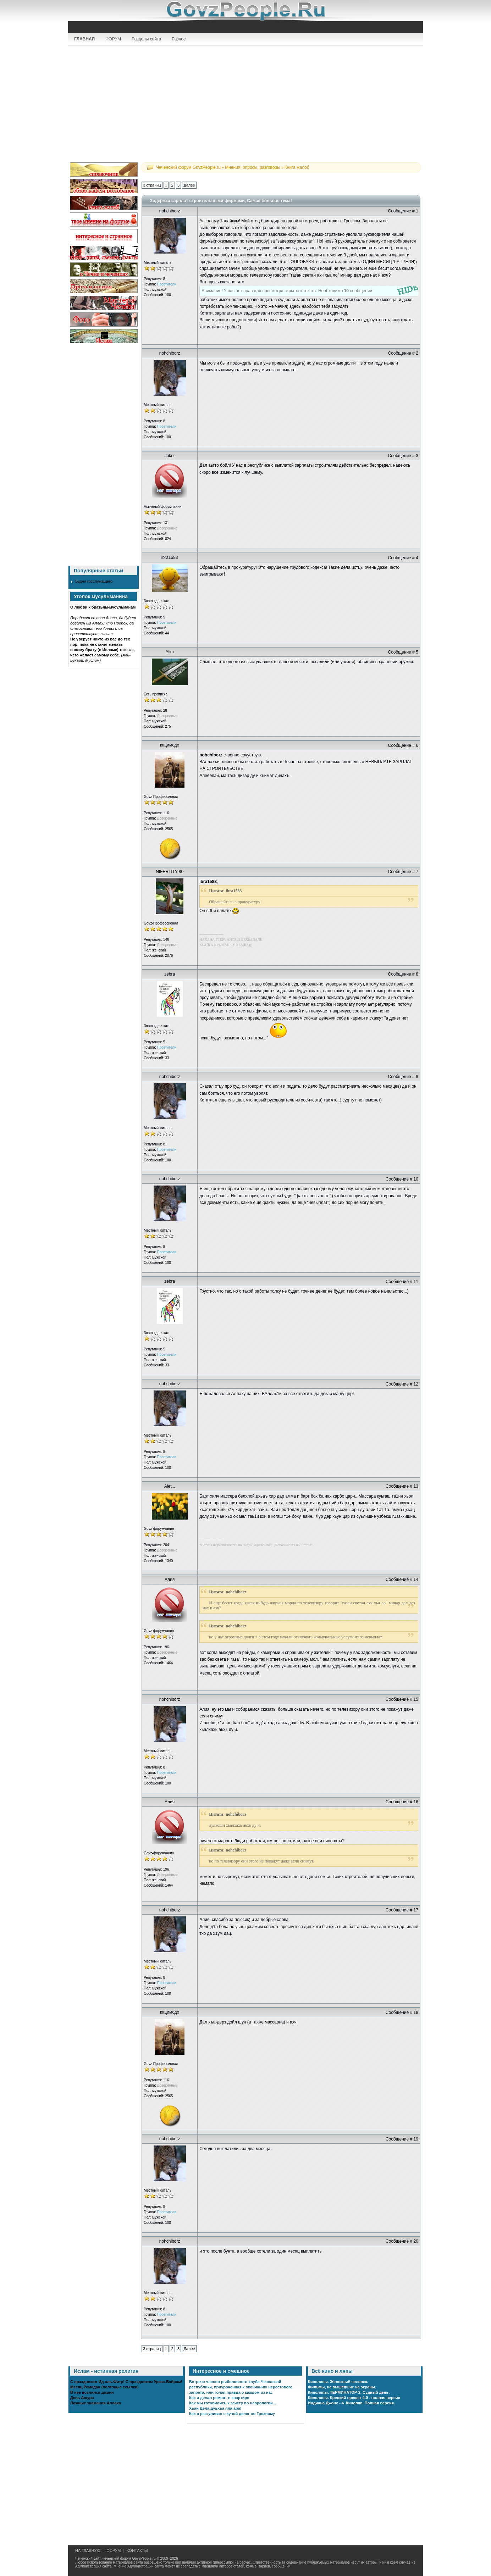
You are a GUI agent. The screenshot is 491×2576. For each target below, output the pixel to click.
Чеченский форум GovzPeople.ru (188, 167)
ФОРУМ (113, 39)
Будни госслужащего (93, 581)
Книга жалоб (297, 167)
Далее (189, 185)
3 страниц (152, 185)
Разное (179, 39)
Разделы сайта (146, 39)
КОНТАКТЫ (137, 2550)
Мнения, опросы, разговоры (252, 167)
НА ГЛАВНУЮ (88, 2550)
